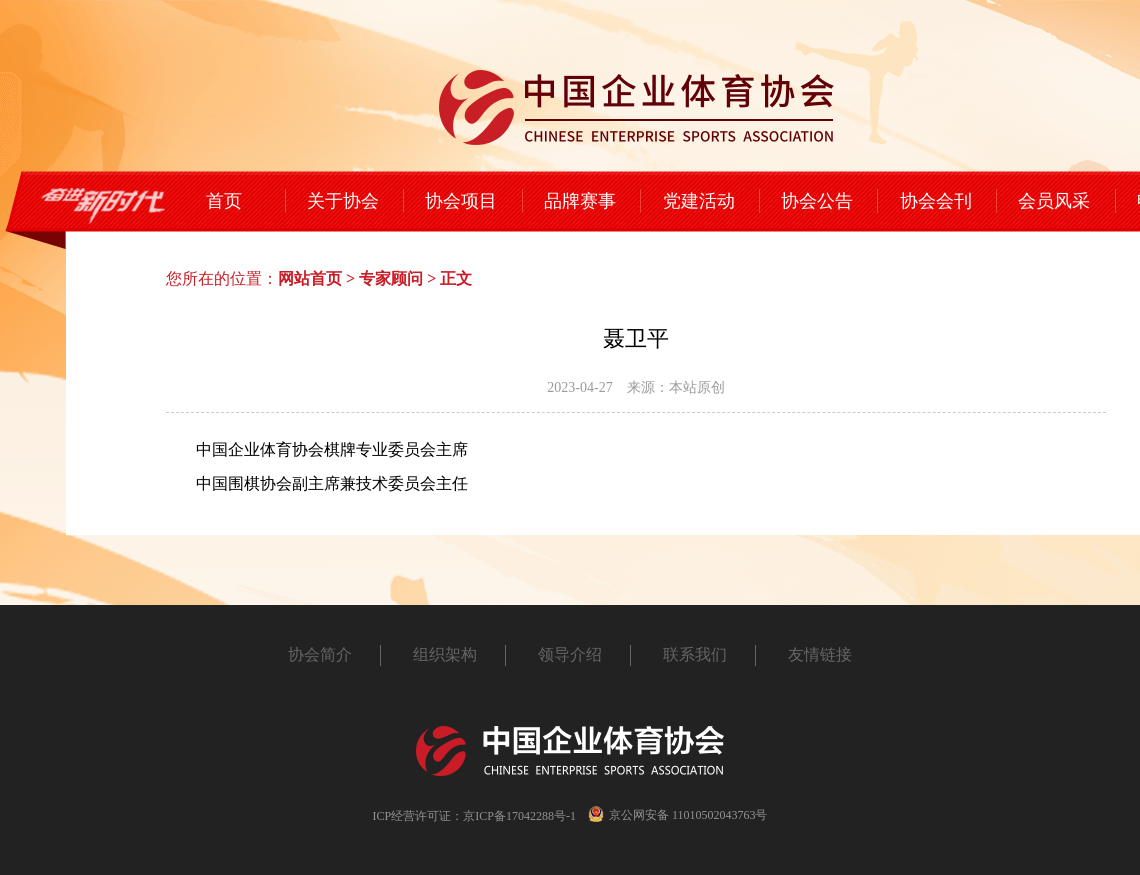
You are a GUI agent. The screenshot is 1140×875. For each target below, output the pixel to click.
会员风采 (1054, 201)
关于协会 (343, 201)
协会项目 (461, 201)
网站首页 (310, 278)
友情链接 (820, 654)
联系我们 (695, 654)
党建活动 (699, 201)
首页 (224, 201)
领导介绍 (570, 654)
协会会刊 (936, 201)
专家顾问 (391, 278)
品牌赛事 (580, 201)
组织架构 (445, 654)
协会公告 (817, 201)
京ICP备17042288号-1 (519, 816)
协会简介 (320, 654)
